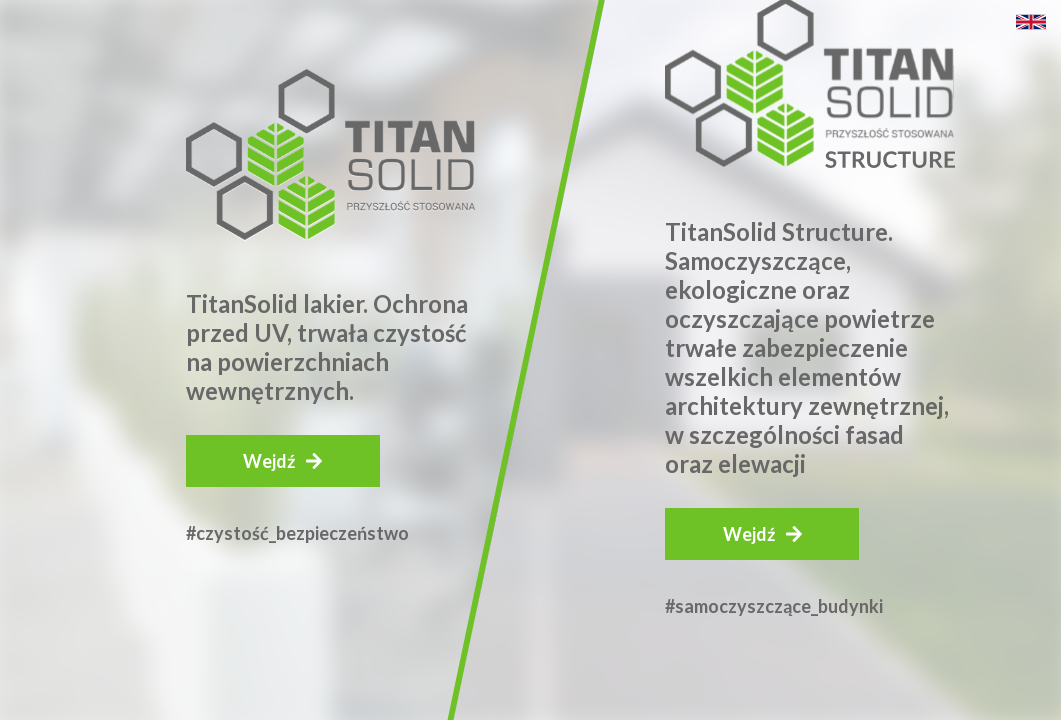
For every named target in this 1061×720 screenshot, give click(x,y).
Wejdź (269, 461)
